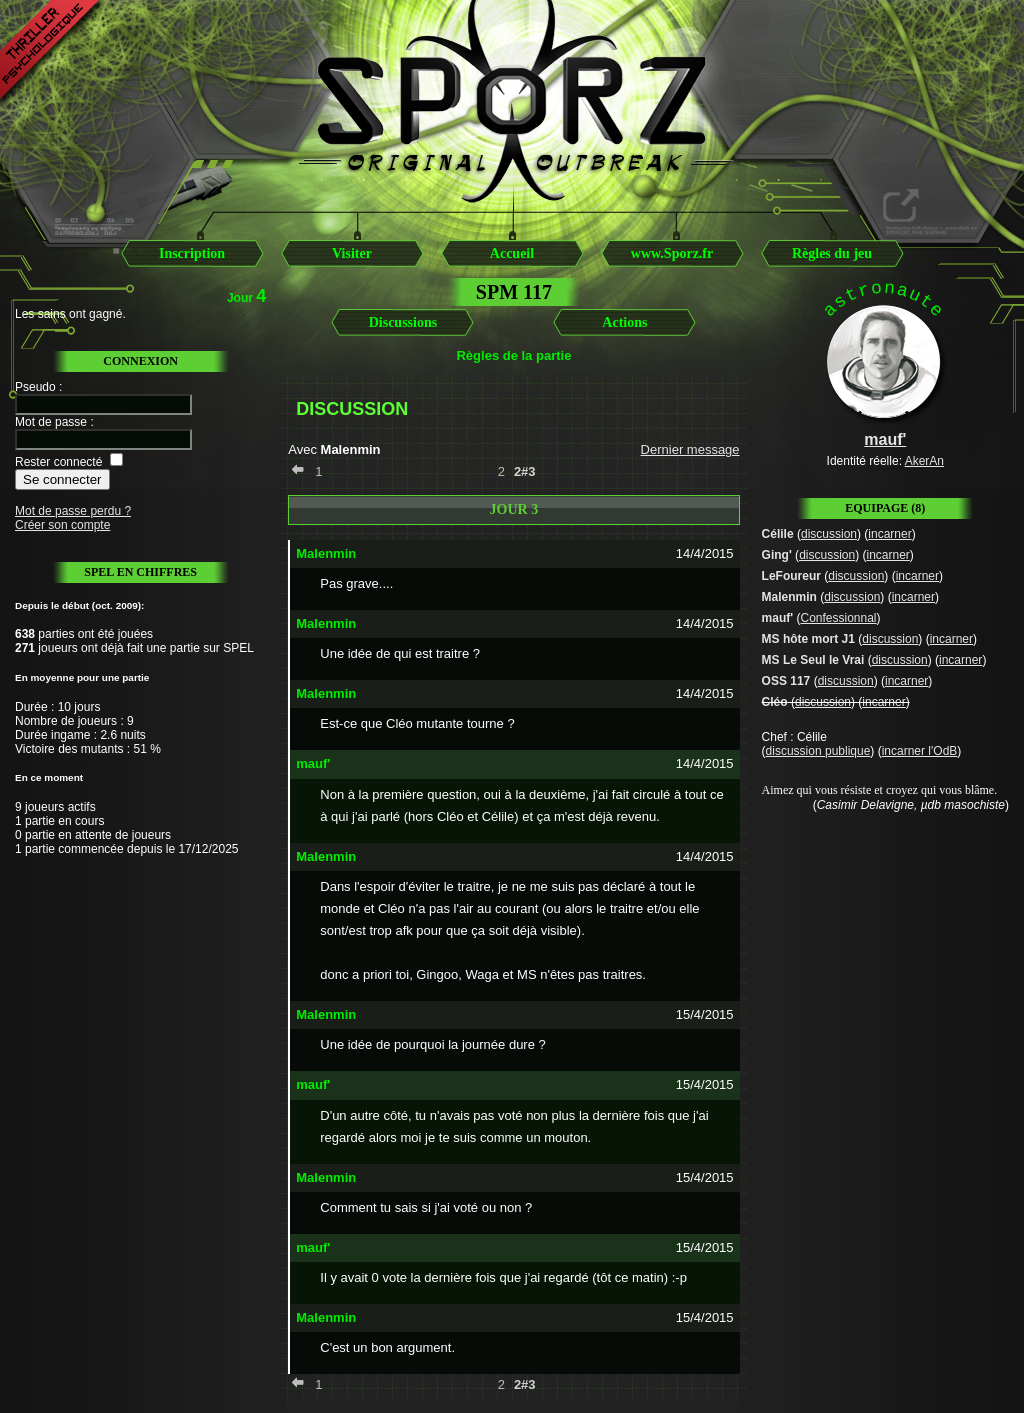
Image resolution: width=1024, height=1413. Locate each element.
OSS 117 (786, 681)
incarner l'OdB (920, 751)
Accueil (512, 253)
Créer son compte (62, 525)
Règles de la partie (513, 355)
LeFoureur (791, 576)
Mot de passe (51, 422)
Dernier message (690, 449)
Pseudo (35, 387)
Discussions (403, 322)
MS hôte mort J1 (808, 639)
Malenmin (789, 597)
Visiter (352, 253)
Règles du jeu (832, 253)
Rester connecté (58, 462)
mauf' (778, 618)
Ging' (777, 555)
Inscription (192, 253)
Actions (624, 322)
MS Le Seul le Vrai (813, 660)
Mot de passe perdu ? (73, 511)
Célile (778, 534)
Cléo (775, 702)
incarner (889, 534)
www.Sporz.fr (672, 253)
